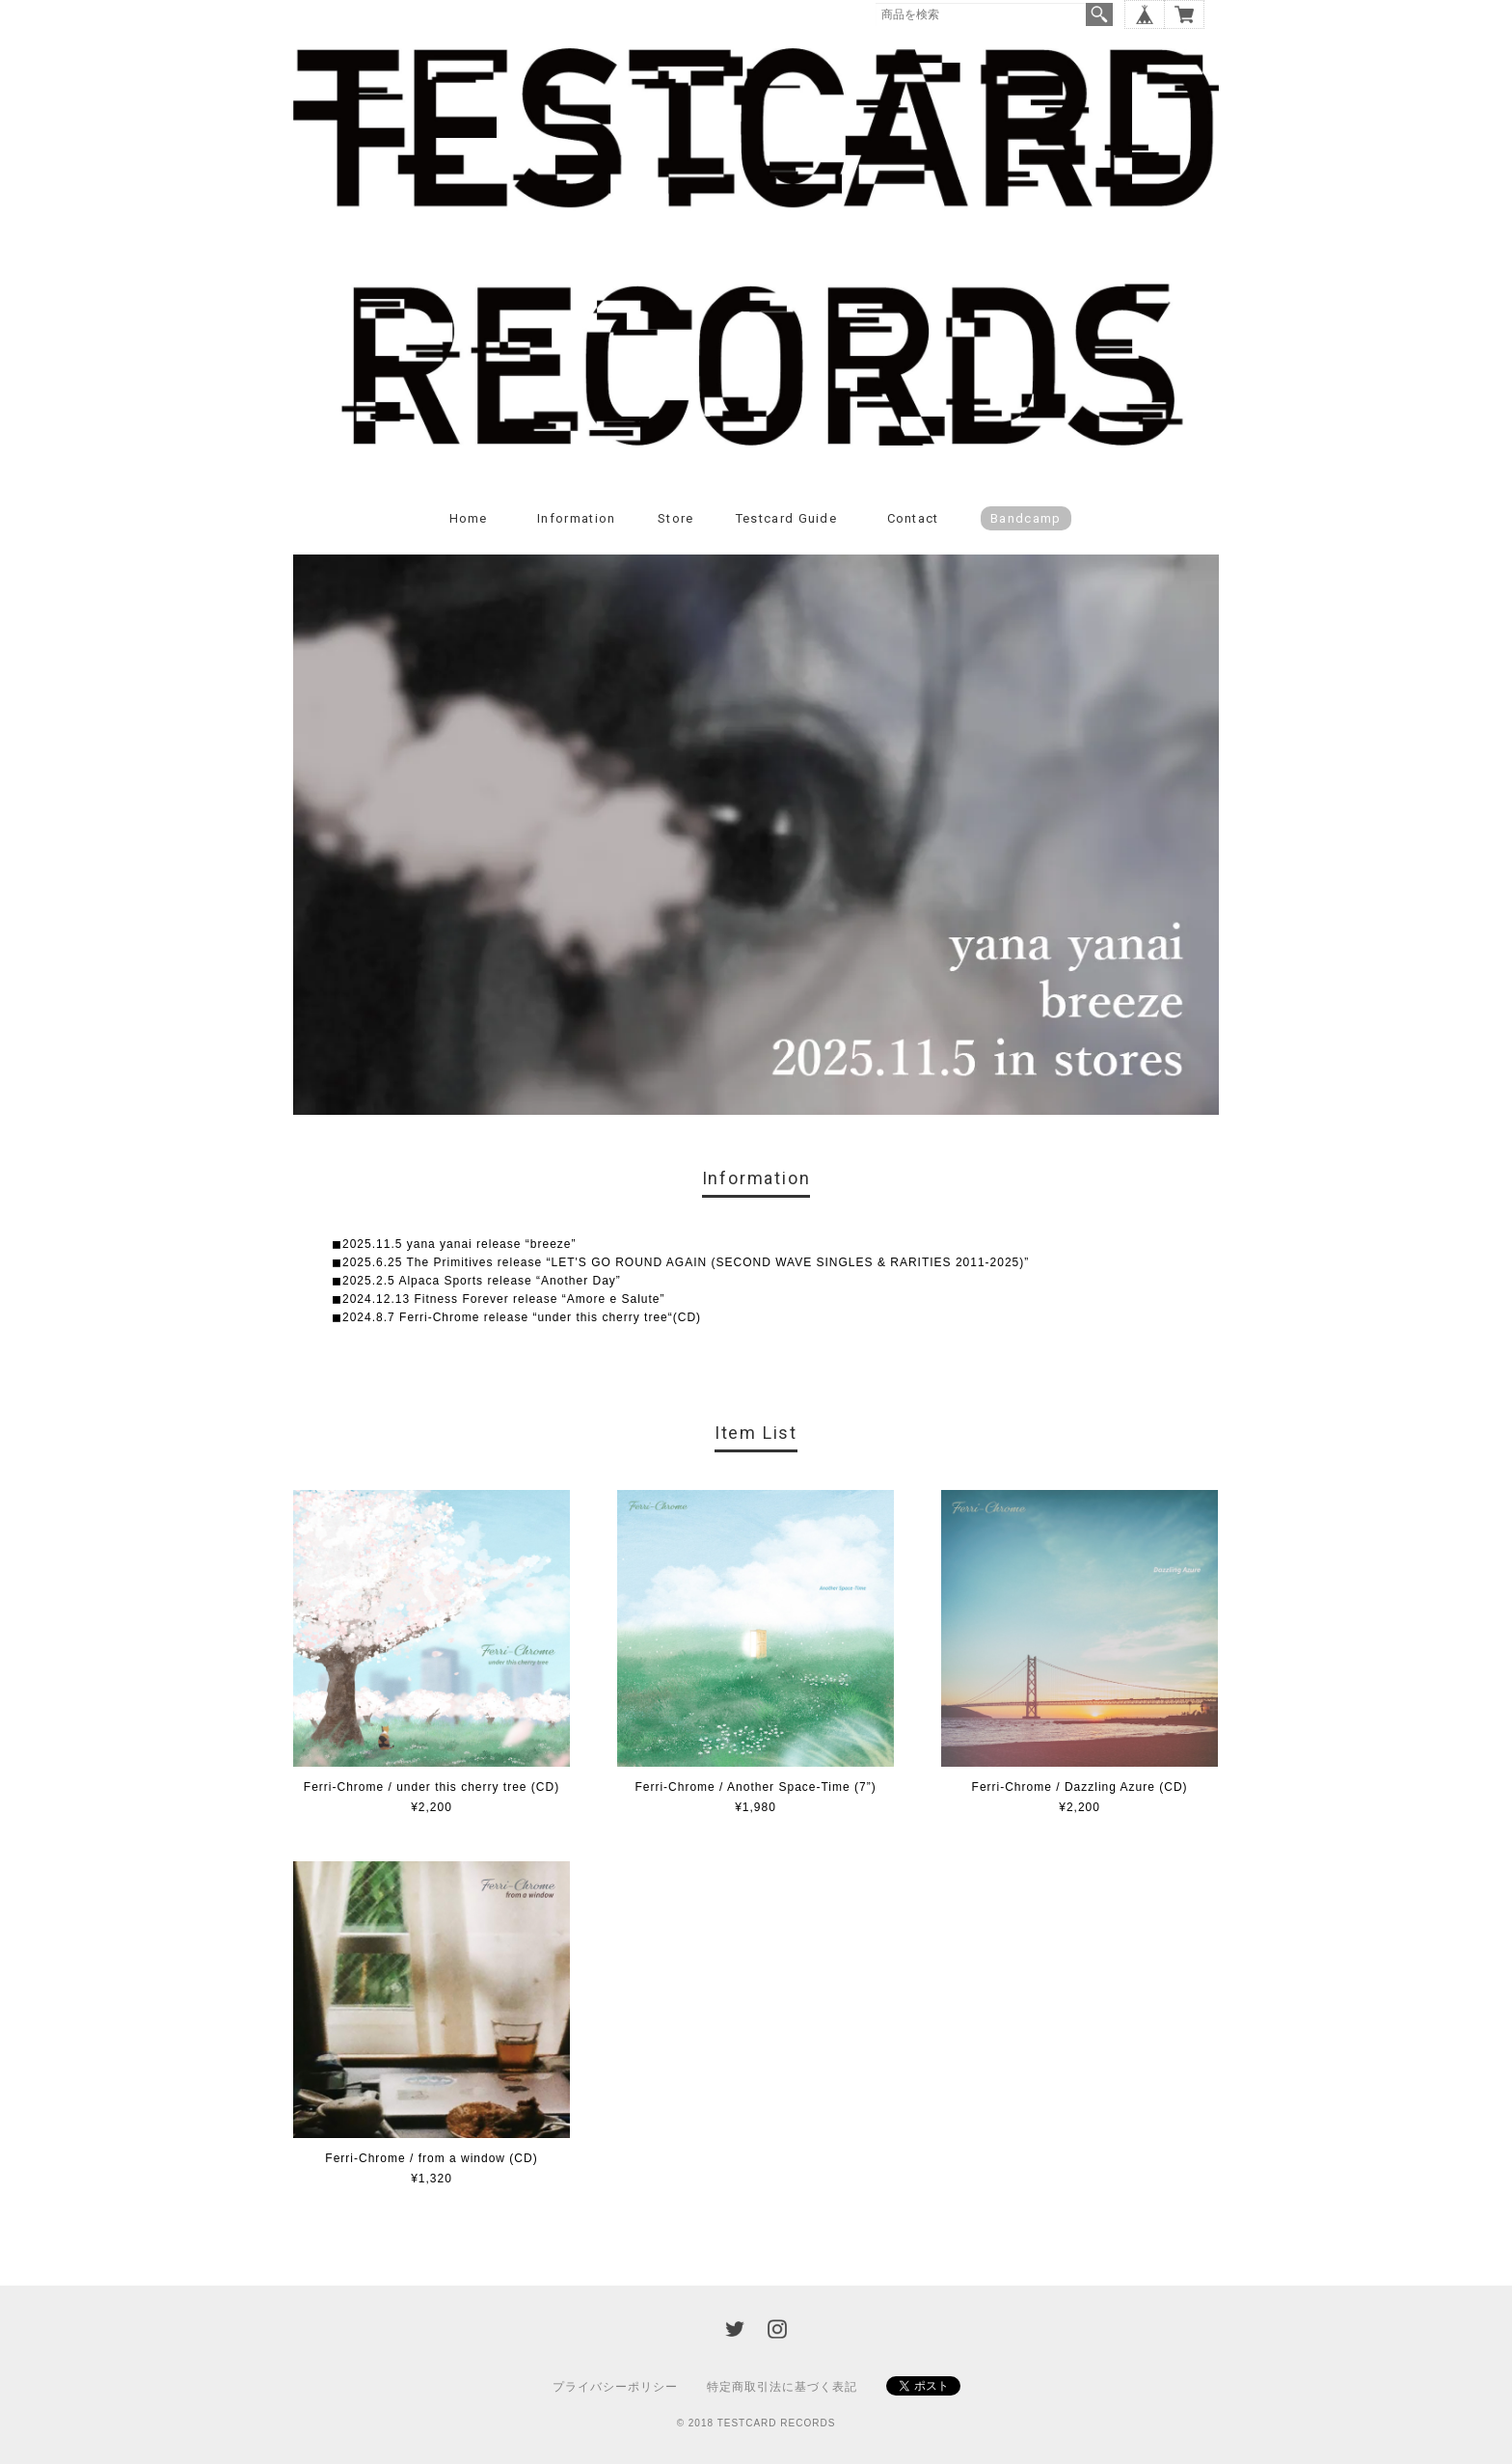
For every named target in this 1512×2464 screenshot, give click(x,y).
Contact (913, 518)
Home (468, 518)
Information (576, 518)
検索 (1099, 14)
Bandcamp (1025, 518)
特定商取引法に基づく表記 (782, 2387)
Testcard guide (786, 518)
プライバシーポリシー (615, 2387)
